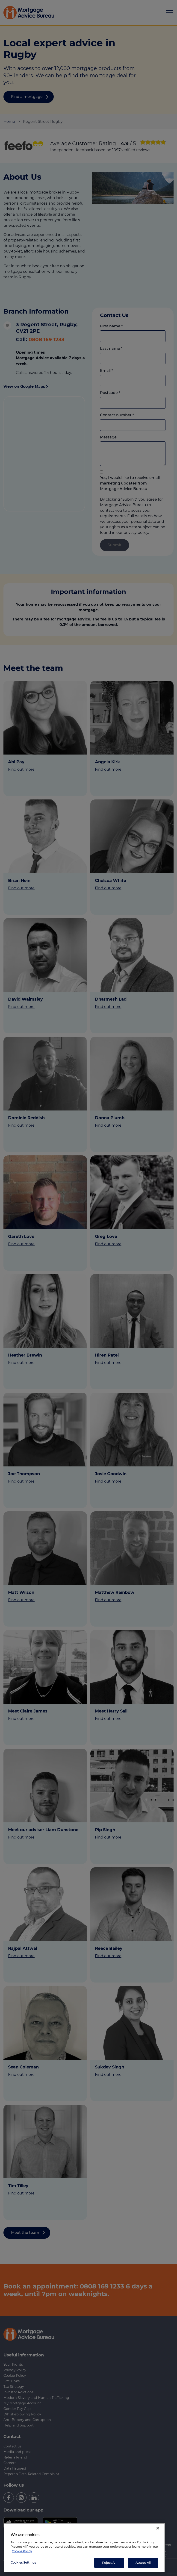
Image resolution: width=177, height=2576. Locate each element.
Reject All (109, 2562)
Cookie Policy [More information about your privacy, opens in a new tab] (22, 2551)
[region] (84, 2547)
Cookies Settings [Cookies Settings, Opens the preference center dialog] (23, 2562)
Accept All (143, 2562)
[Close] (158, 2528)
